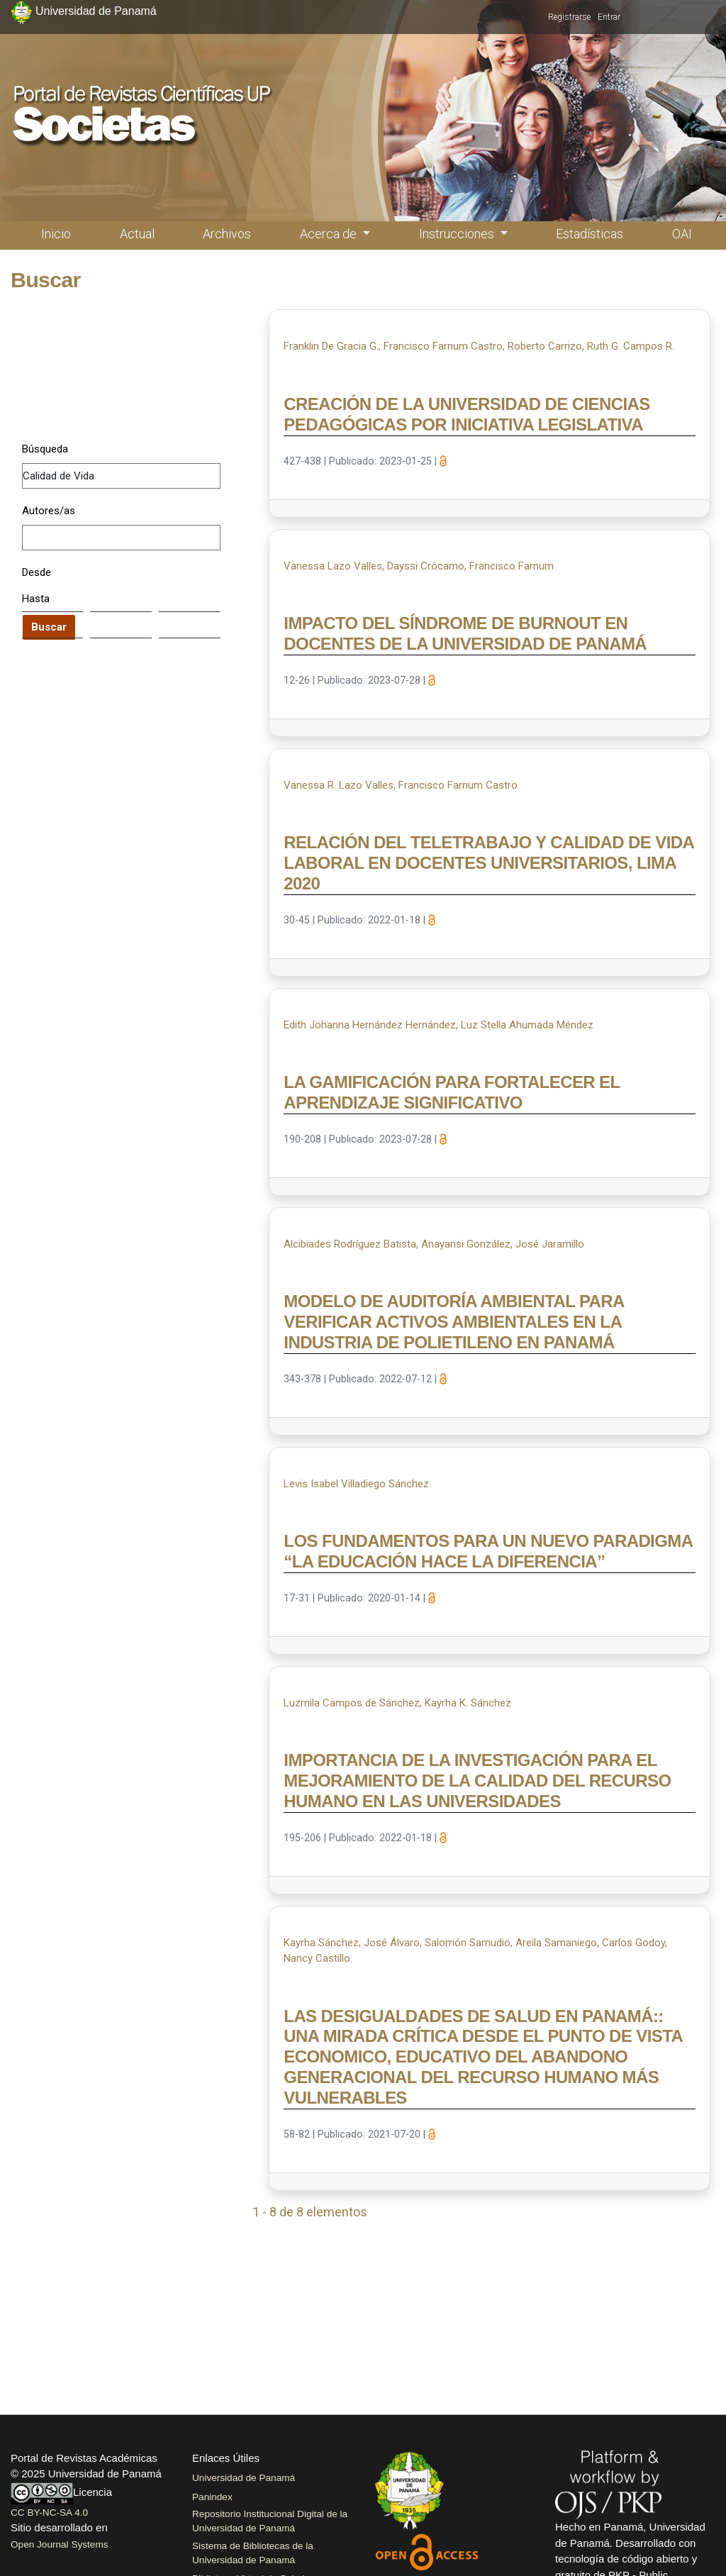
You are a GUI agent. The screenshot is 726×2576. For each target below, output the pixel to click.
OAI (682, 233)
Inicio (56, 233)
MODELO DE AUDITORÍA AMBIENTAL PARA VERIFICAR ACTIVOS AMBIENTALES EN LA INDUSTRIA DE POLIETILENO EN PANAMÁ (454, 1322)
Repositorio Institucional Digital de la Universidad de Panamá (269, 2521)
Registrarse (569, 17)
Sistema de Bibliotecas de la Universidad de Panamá (252, 2553)
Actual (137, 233)
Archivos (227, 233)
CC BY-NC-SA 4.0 (49, 2512)
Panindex (212, 2497)
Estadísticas (589, 233)
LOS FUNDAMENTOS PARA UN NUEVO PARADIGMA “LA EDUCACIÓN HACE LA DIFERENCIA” (488, 1551)
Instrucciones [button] (458, 233)
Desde (36, 572)
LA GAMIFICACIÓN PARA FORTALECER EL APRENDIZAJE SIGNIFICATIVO (452, 1092)
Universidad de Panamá (243, 2477)
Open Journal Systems (59, 2544)
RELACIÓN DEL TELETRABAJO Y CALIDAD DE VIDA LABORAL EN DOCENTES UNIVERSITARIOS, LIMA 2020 (488, 863)
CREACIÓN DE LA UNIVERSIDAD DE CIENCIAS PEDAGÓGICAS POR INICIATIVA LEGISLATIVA (466, 414)
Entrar (609, 17)
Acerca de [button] (329, 233)
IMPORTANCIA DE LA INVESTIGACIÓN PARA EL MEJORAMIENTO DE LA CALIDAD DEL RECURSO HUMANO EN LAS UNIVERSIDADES (477, 1780)
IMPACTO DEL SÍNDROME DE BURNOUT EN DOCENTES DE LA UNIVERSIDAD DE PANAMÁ (465, 633)
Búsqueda (45, 449)
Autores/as (48, 510)
